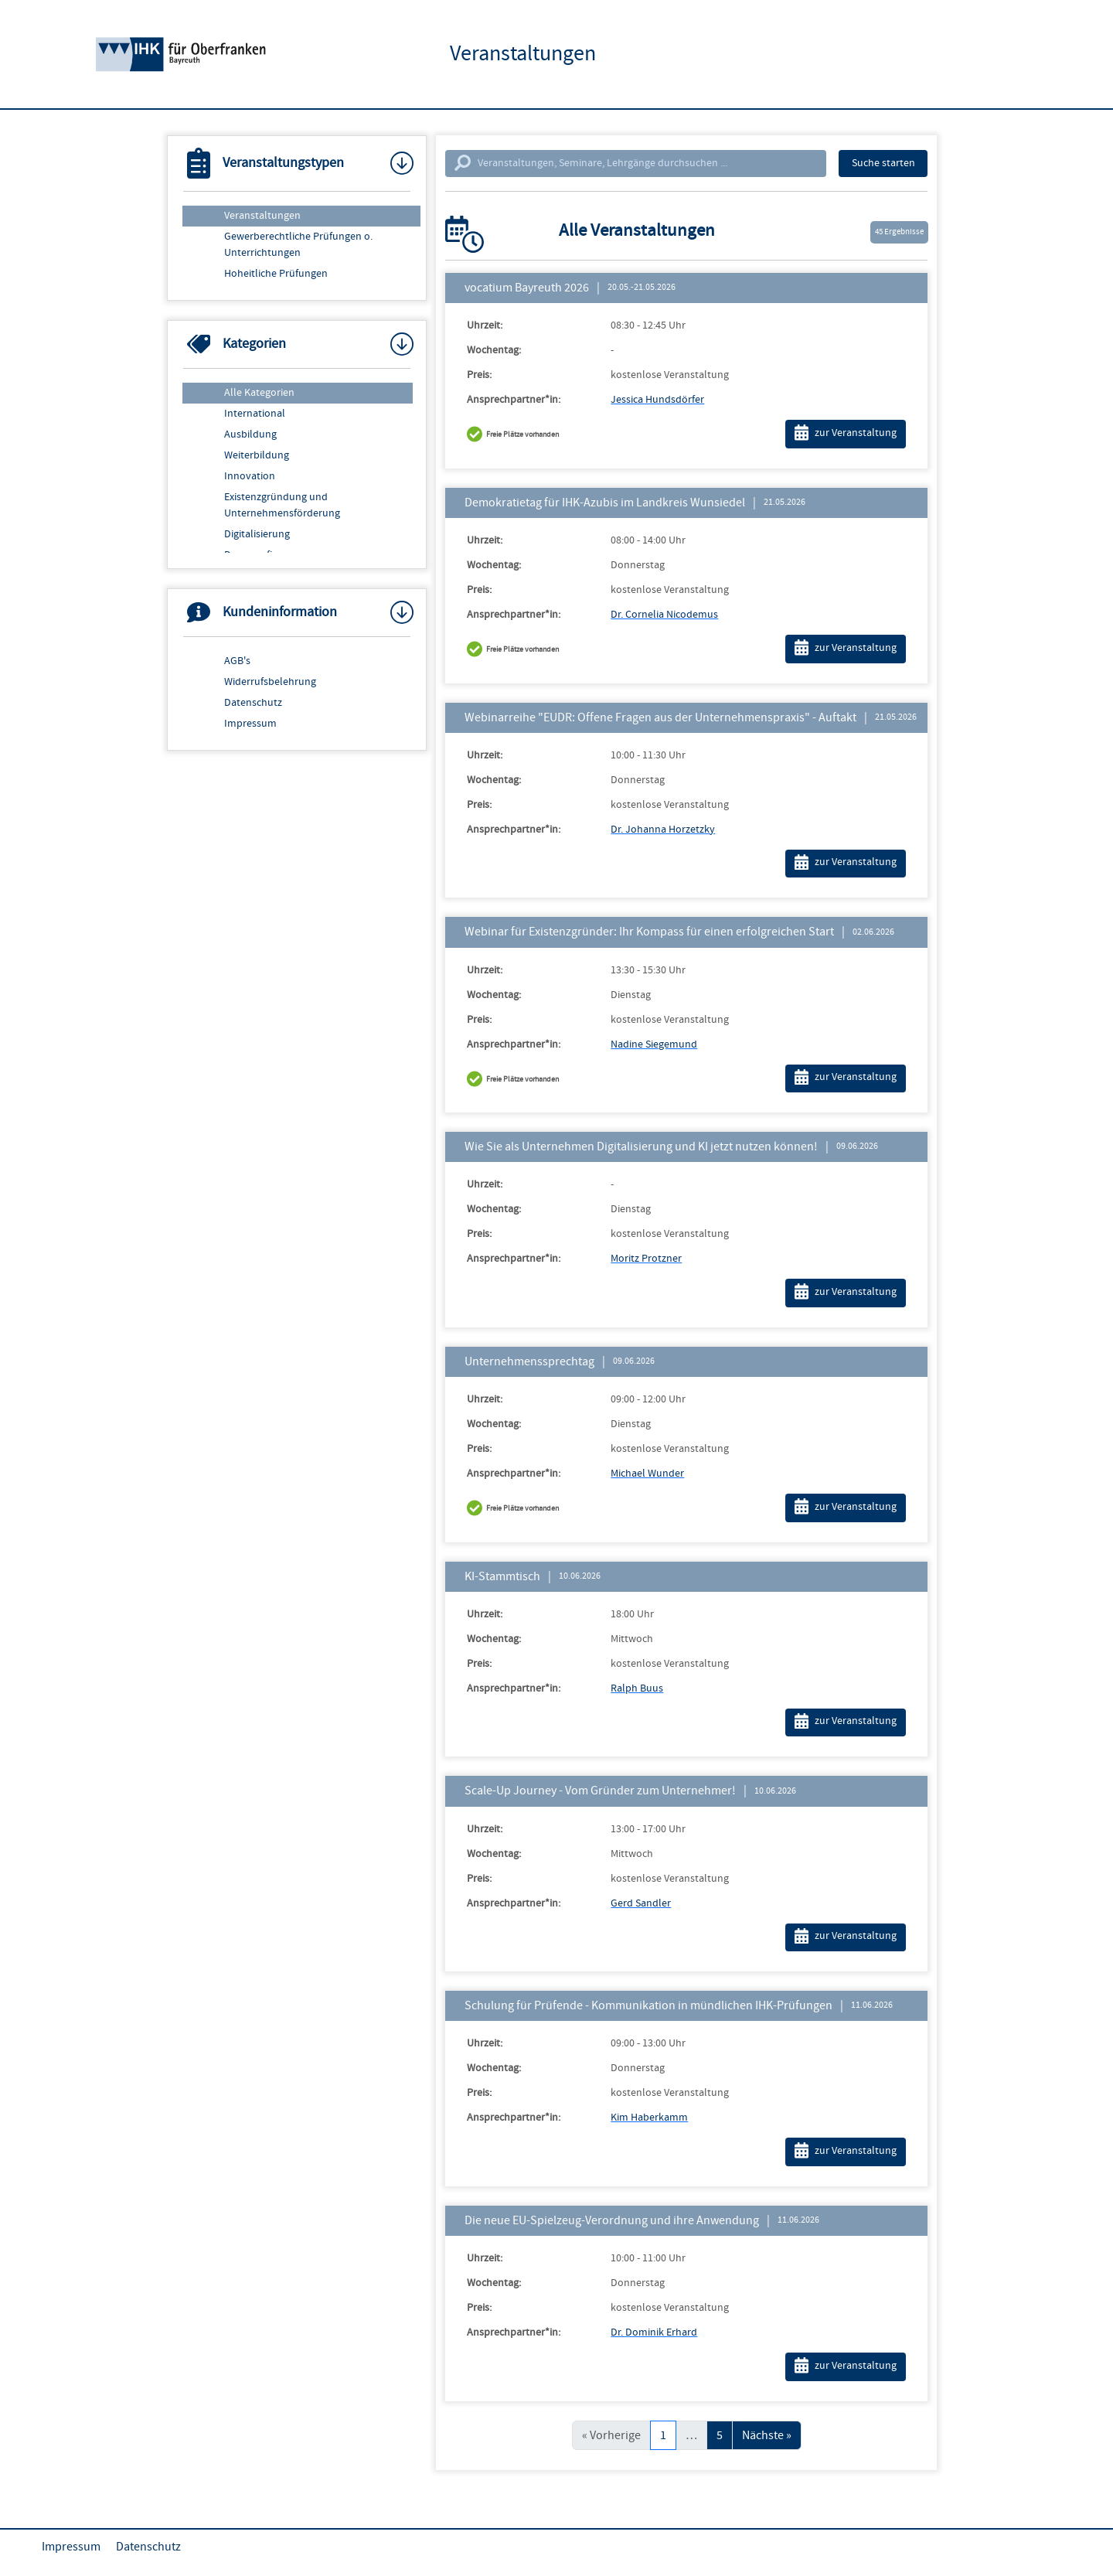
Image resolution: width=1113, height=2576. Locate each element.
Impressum (250, 724)
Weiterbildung (256, 455)
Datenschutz (253, 703)
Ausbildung (250, 434)
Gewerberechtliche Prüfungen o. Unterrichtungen (298, 245)
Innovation (249, 476)
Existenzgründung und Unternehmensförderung (282, 505)
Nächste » (766, 2435)
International (254, 414)
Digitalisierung (257, 534)
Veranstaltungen (262, 216)
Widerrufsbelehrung (270, 682)
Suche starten (883, 163)
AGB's (237, 661)
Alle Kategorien (259, 393)
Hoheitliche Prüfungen (276, 274)
